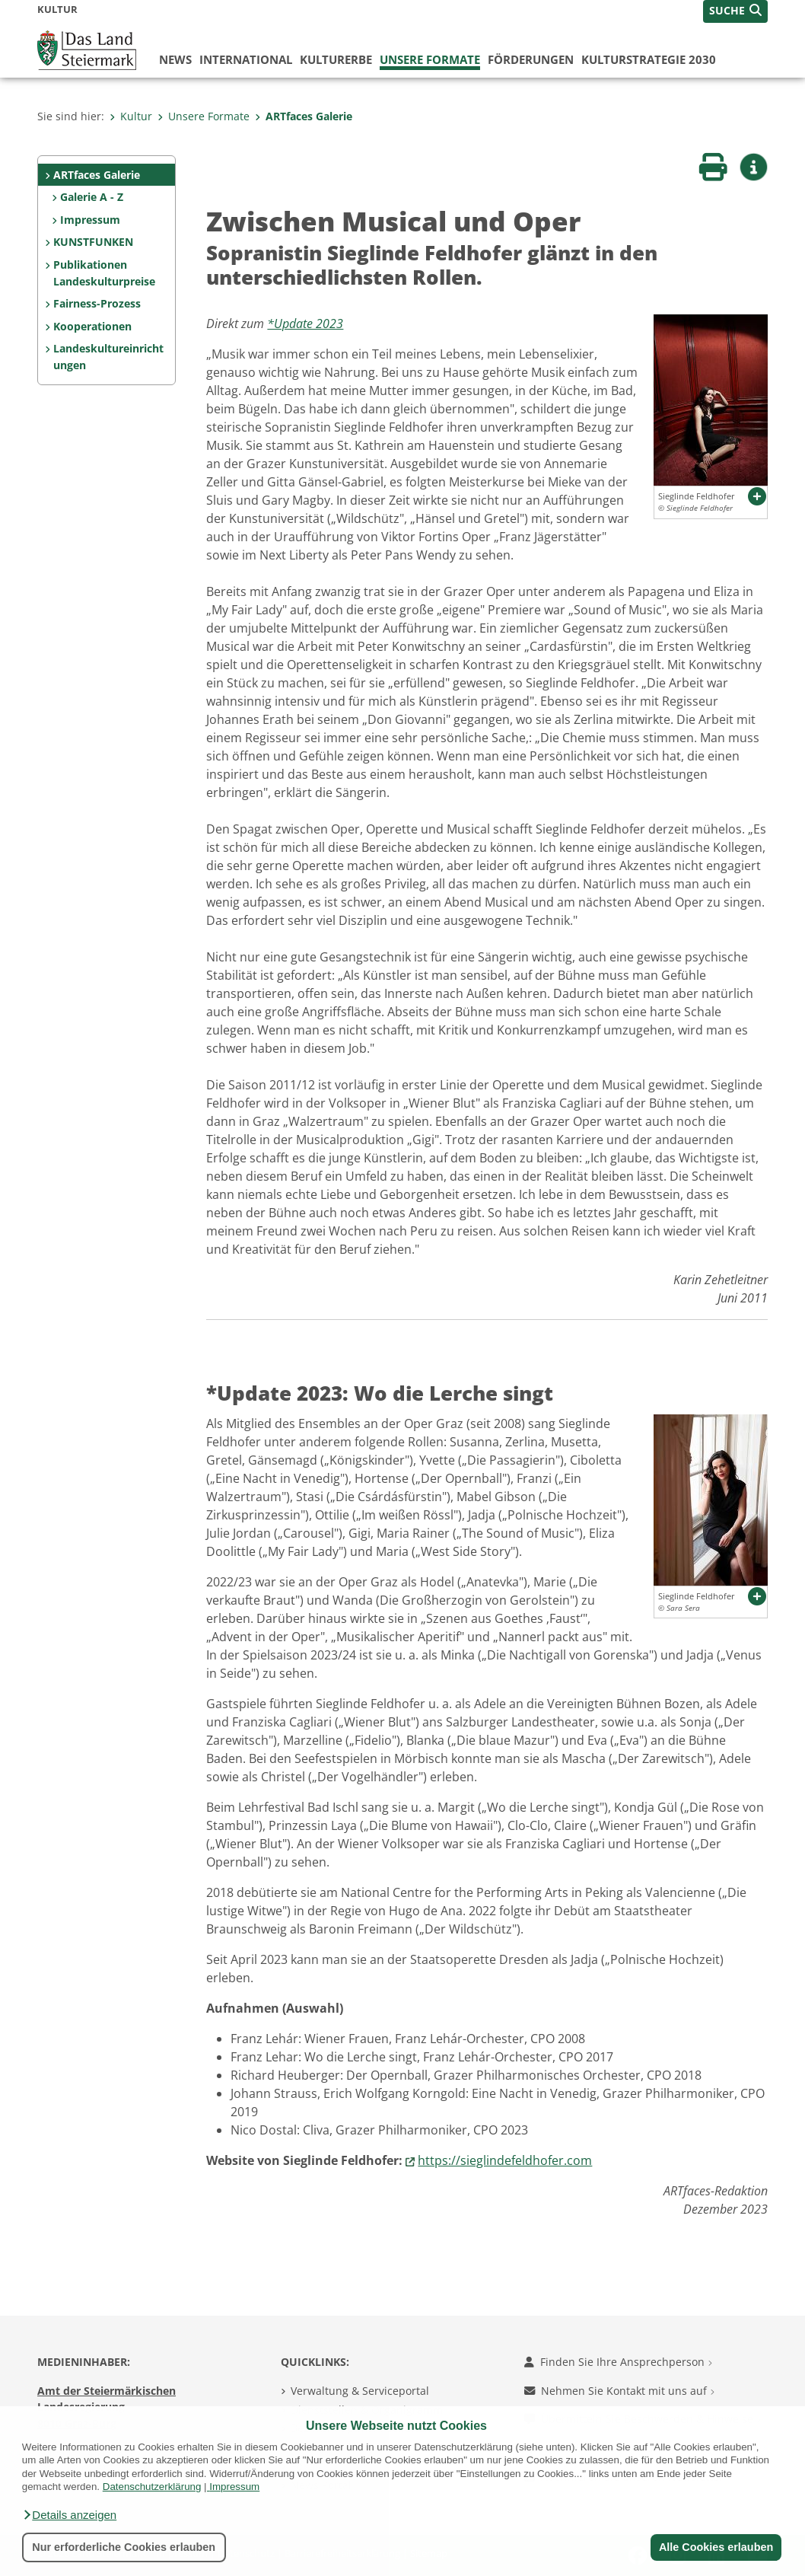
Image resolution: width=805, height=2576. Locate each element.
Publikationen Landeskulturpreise (104, 273)
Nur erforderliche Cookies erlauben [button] (123, 2547)
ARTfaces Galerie (303, 116)
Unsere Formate (430, 59)
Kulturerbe (336, 59)
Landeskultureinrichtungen (108, 356)
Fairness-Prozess (97, 303)
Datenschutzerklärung (152, 2486)
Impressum (234, 2486)
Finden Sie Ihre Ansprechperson (618, 2361)
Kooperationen (92, 326)
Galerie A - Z (91, 197)
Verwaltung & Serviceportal (360, 2390)
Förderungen (531, 59)
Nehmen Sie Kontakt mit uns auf (619, 2390)
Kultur (131, 116)
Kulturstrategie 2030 (648, 59)
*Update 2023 (305, 323)
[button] (69, 2515)
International (245, 59)
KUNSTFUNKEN (93, 241)
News (175, 59)
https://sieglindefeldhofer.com (505, 2160)
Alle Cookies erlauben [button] (715, 2547)
